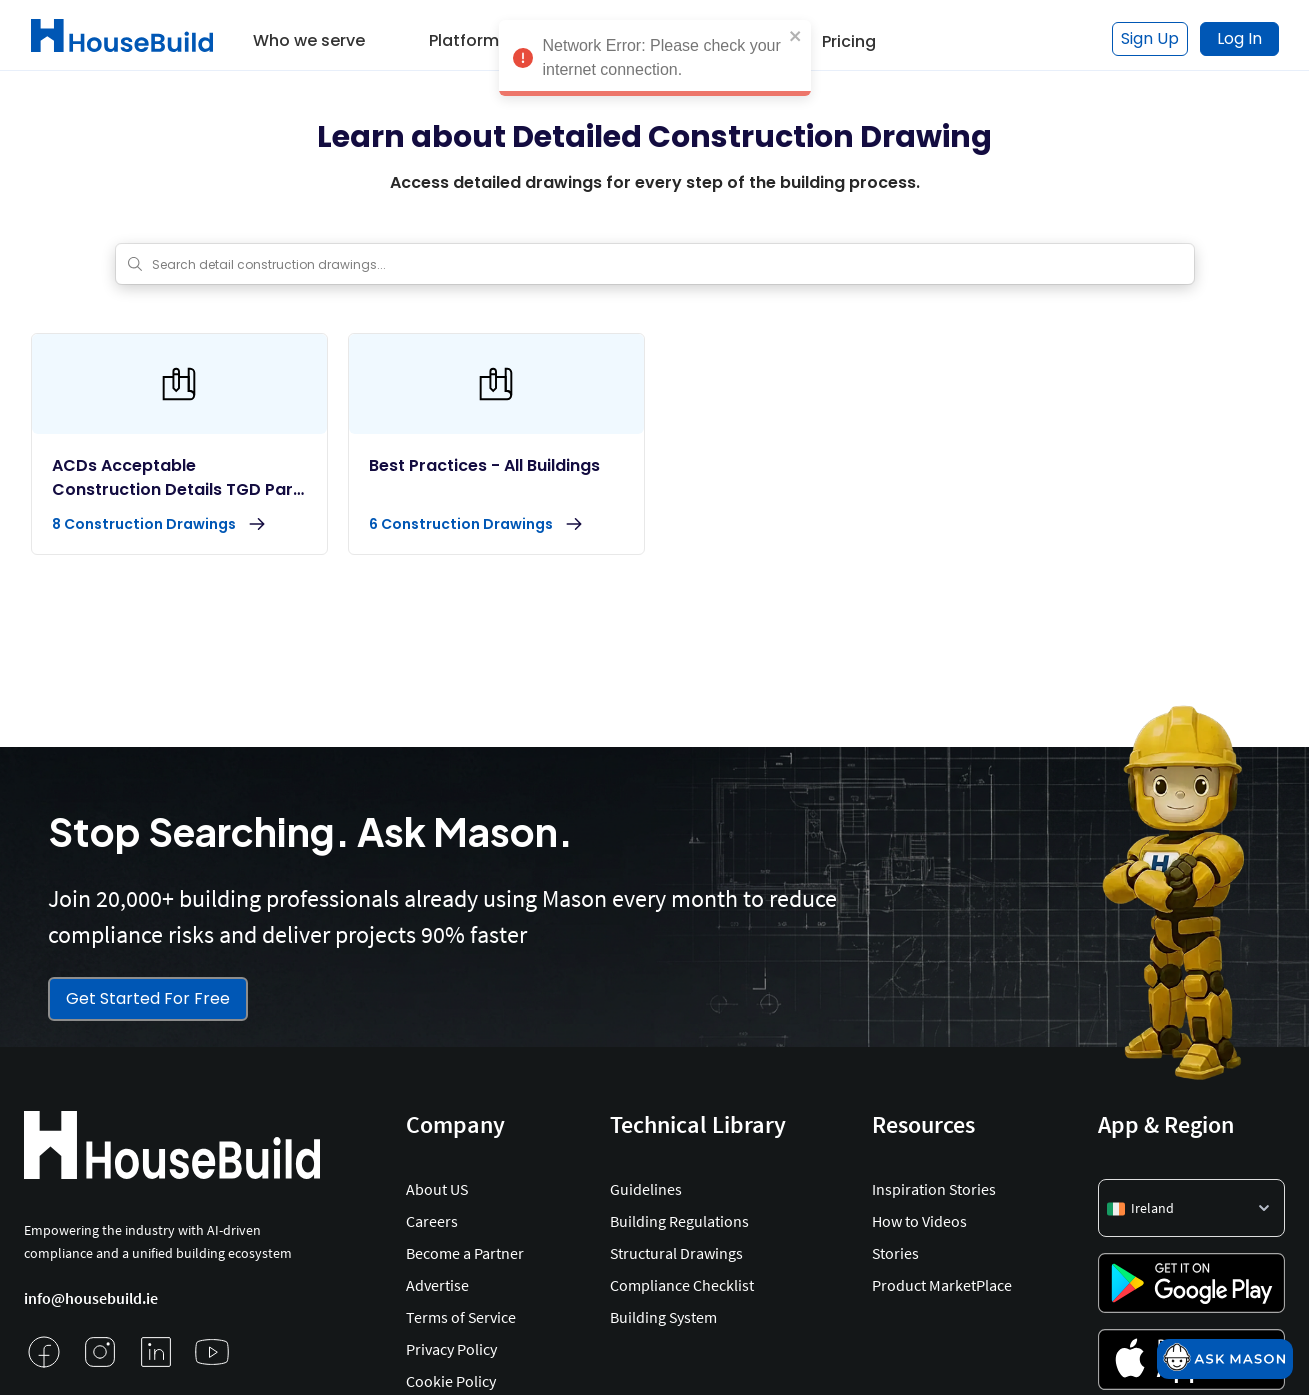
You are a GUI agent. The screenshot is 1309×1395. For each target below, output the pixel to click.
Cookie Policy (451, 1381)
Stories (895, 1253)
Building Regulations (679, 1221)
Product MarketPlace (942, 1285)
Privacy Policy (451, 1349)
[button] (309, 34)
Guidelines (646, 1189)
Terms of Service (461, 1317)
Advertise (437, 1285)
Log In (1239, 38)
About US (437, 1189)
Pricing (849, 41)
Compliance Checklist (682, 1285)
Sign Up (1150, 38)
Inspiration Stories (934, 1189)
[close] (796, 29)
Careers (432, 1221)
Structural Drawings (676, 1253)
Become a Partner (465, 1253)
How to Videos (919, 1221)
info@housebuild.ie (91, 1298)
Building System (663, 1317)
